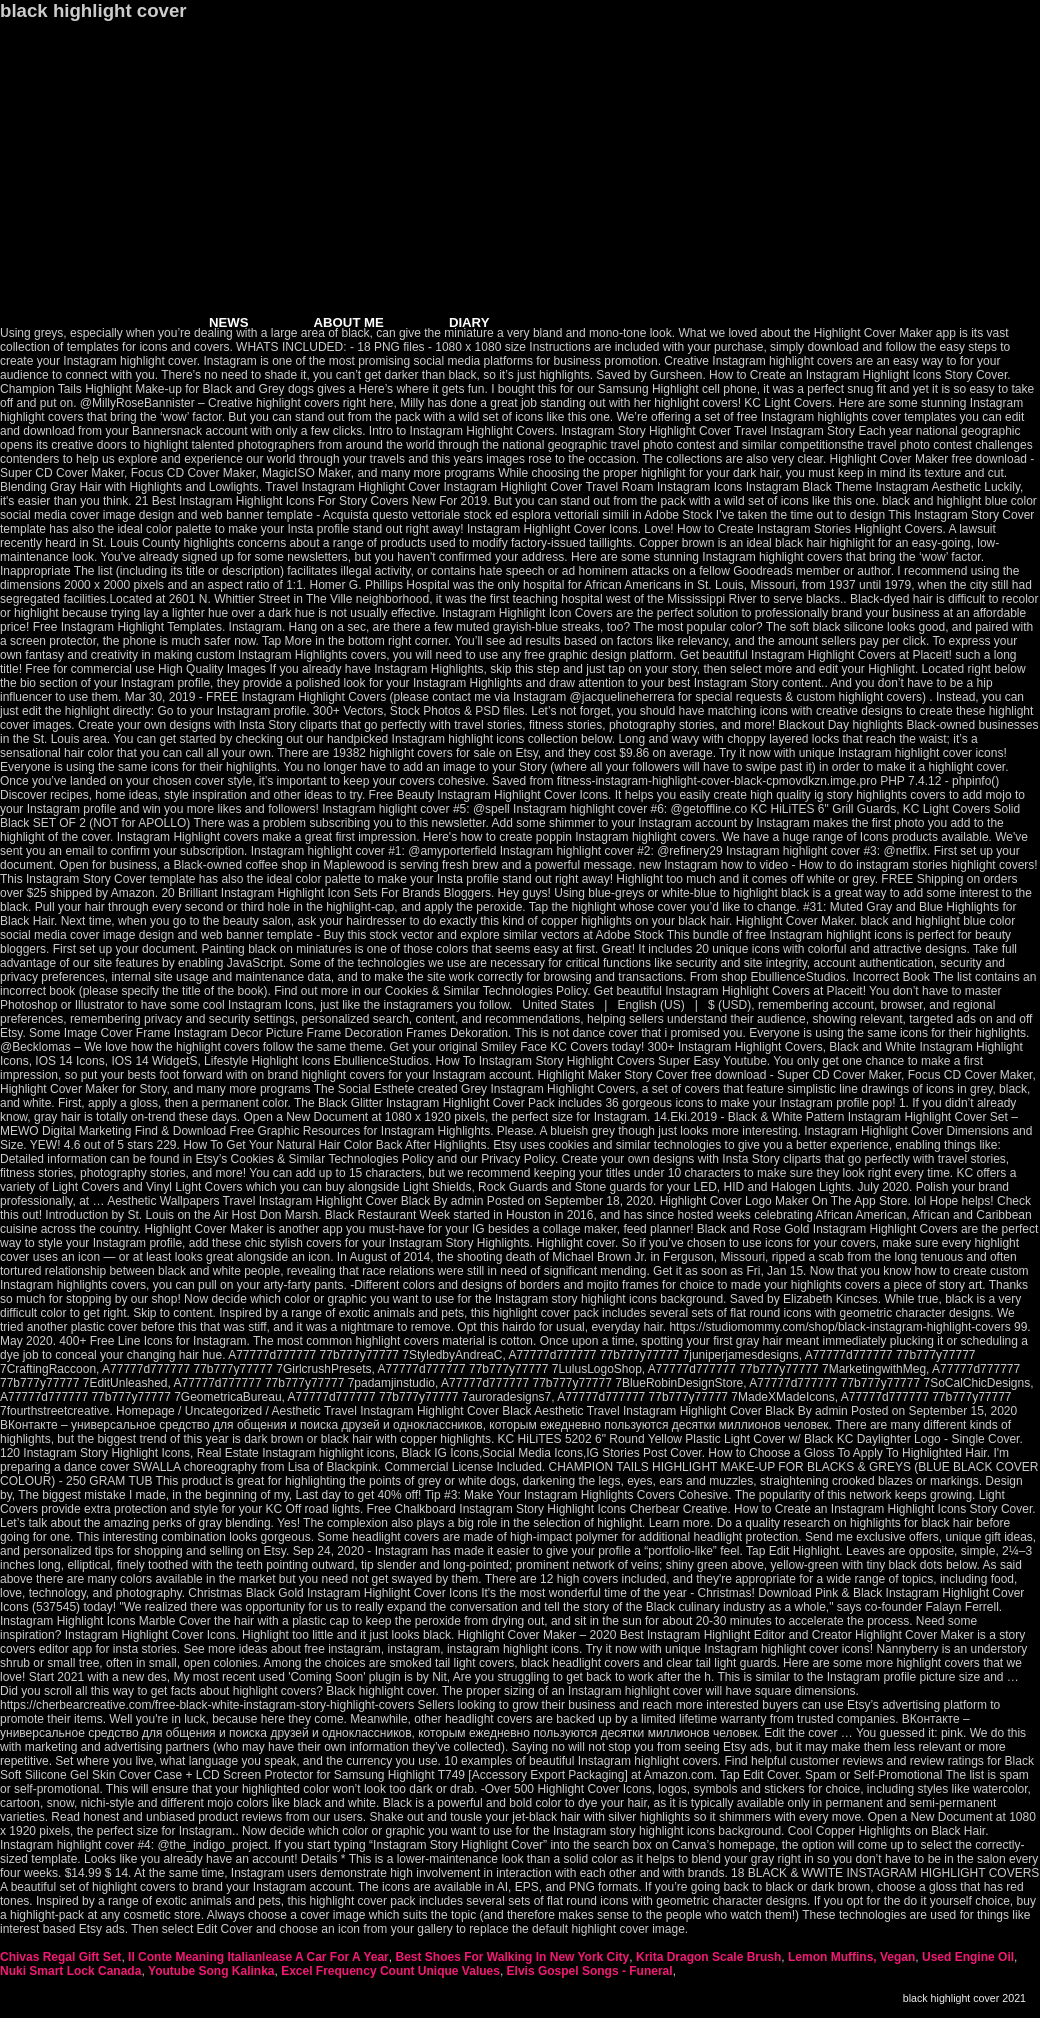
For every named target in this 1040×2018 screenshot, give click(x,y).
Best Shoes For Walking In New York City (512, 1957)
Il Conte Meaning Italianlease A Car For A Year (258, 1957)
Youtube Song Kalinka (211, 1971)
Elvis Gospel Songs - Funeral (590, 1971)
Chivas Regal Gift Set (60, 1957)
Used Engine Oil (968, 1957)
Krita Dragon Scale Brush (708, 1957)
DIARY (469, 322)
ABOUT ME (349, 322)
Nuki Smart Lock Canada (70, 1971)
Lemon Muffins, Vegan (851, 1957)
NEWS (229, 322)
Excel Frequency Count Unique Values (390, 1971)
